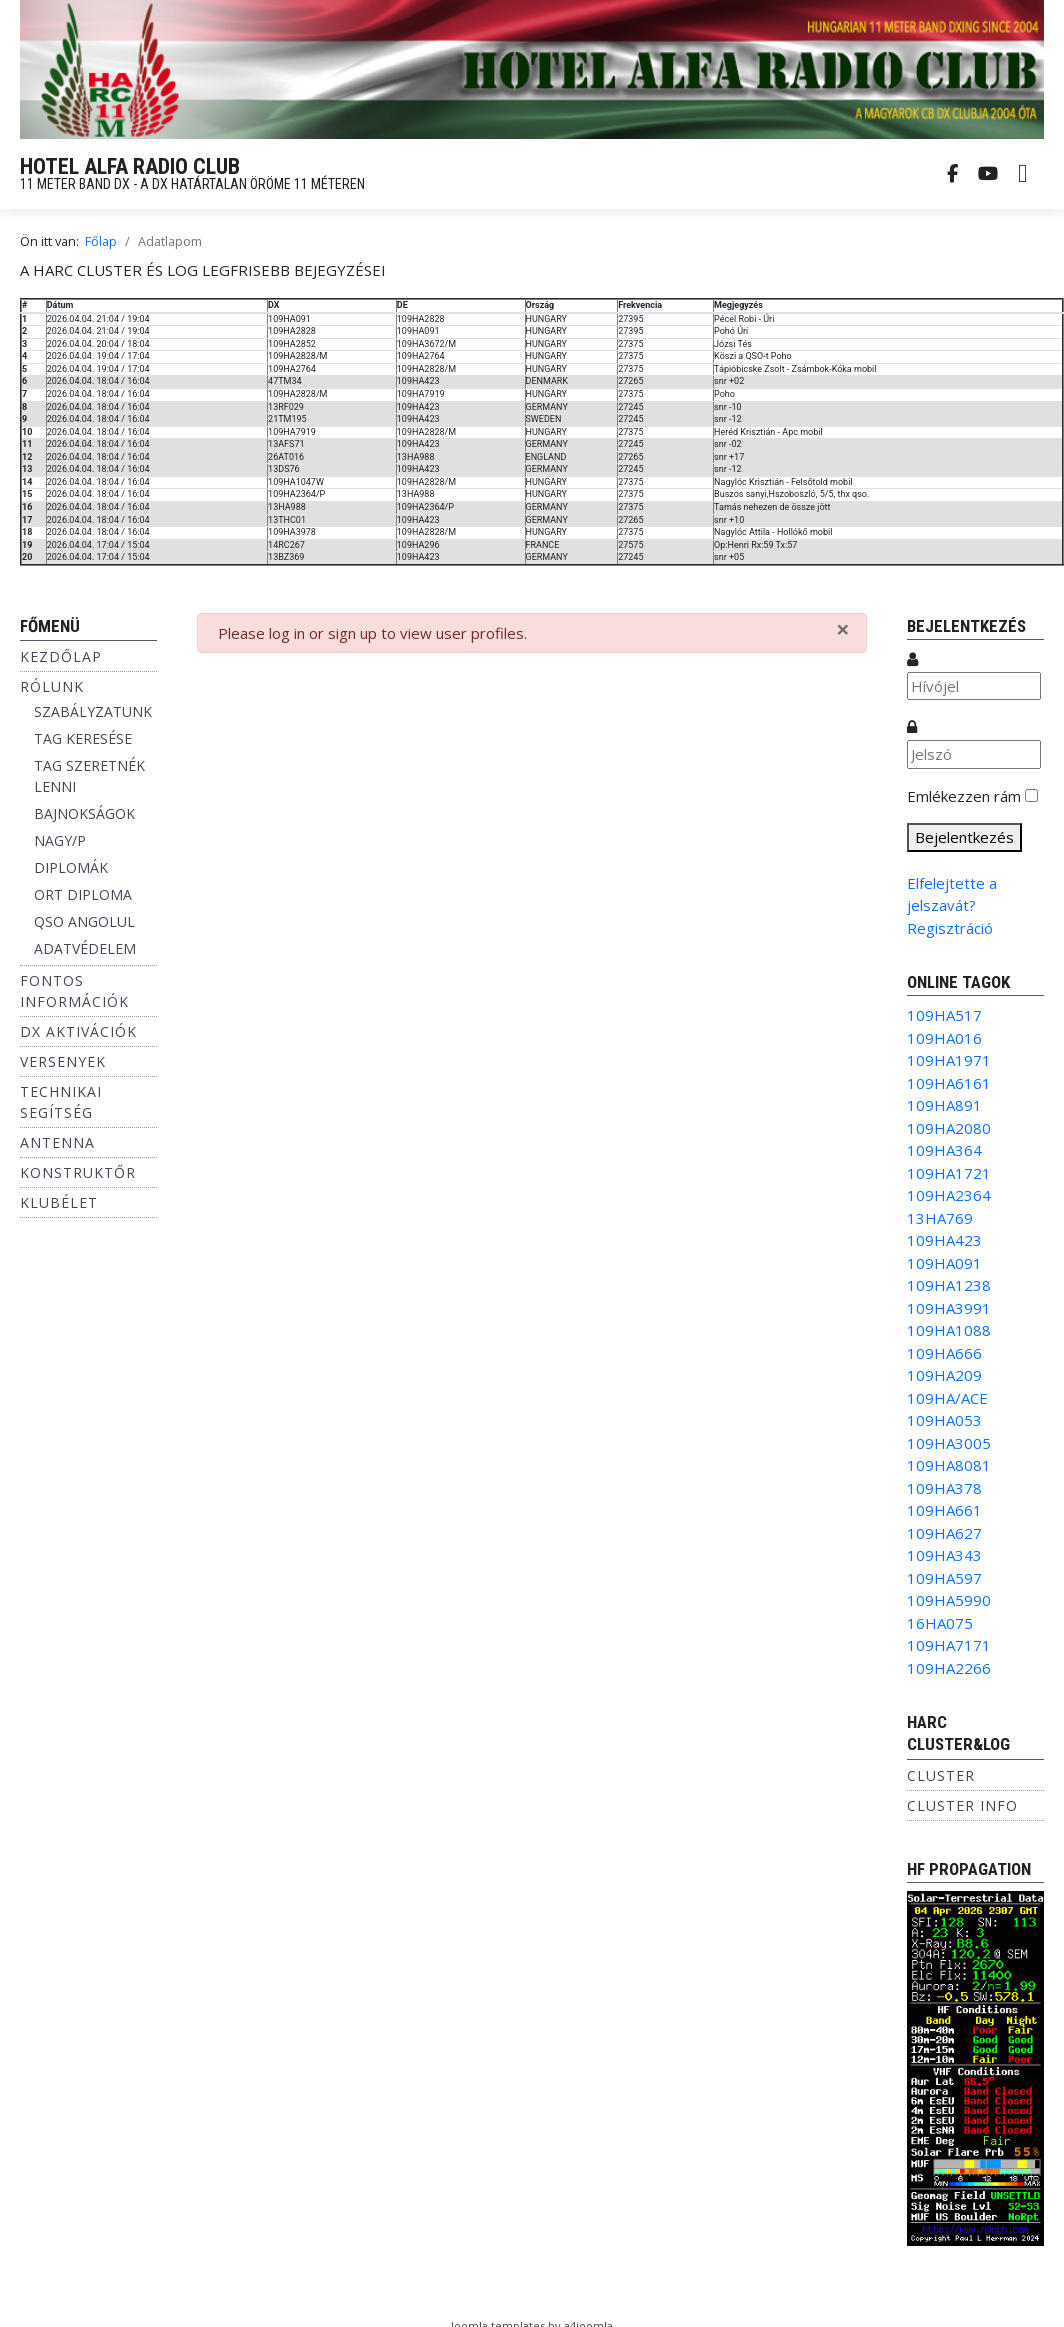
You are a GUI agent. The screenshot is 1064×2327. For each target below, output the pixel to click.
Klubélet (59, 1202)
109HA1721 (949, 1173)
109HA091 (944, 1263)
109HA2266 (949, 1668)
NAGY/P (60, 840)
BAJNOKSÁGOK (84, 813)
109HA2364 (949, 1195)
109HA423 (944, 1240)
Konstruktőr (78, 1172)
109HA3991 (949, 1308)
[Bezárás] (843, 629)
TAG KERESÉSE (83, 738)
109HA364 (944, 1150)
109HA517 (944, 1015)
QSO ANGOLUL (84, 921)
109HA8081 (949, 1465)
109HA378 (944, 1488)
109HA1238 (949, 1285)
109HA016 (944, 1038)
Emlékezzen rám (964, 796)
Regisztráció (950, 928)
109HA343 (944, 1555)
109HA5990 (949, 1600)
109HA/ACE (947, 1398)
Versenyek (63, 1061)
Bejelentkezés (964, 837)
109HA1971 (949, 1060)
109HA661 (944, 1510)
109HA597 (944, 1578)
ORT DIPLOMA (83, 894)
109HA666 (944, 1353)
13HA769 (940, 1218)
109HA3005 (949, 1443)
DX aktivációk (78, 1031)
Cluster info (962, 1805)
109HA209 (944, 1375)
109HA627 (944, 1533)
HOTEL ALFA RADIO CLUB (130, 166)
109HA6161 (949, 1083)
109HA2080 (949, 1128)
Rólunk (52, 686)
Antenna (57, 1142)
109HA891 (944, 1105)
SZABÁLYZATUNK (93, 711)
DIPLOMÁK (71, 867)
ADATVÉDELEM (85, 948)
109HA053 (944, 1420)
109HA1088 (949, 1330)
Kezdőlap (61, 656)
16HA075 (940, 1623)
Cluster (941, 1775)
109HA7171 (949, 1645)
